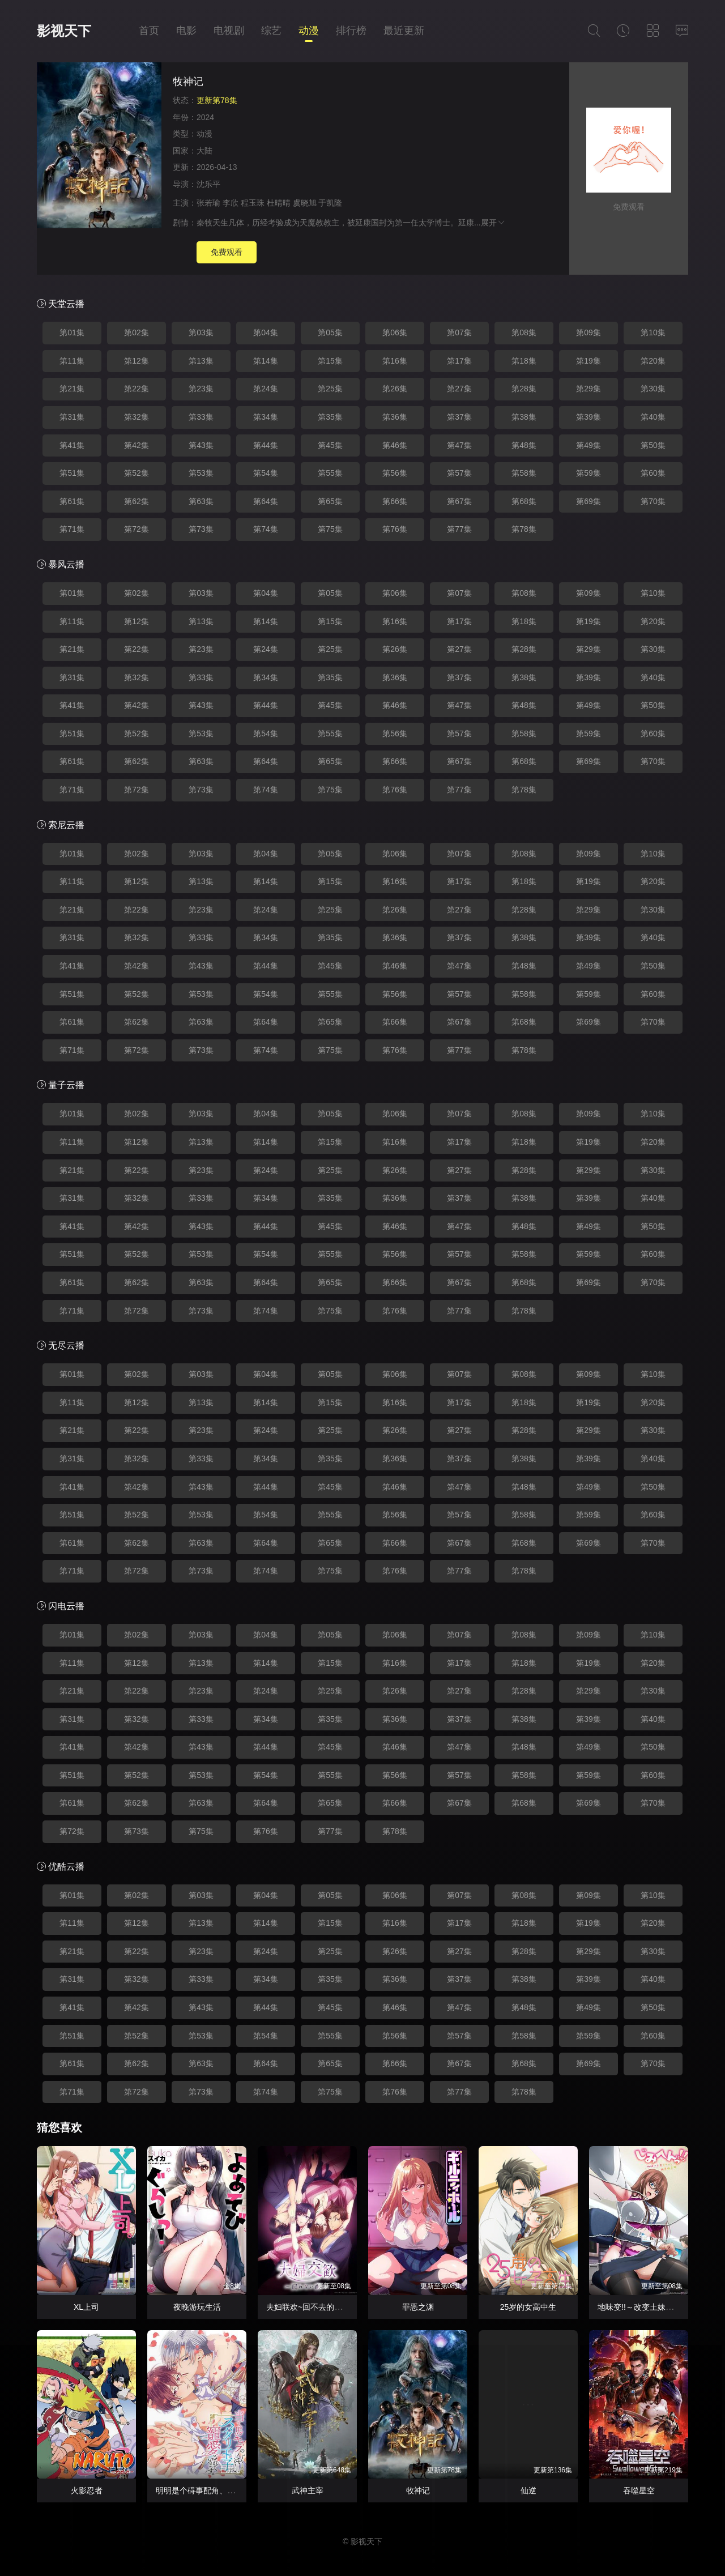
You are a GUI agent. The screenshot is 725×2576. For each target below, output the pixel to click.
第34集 (265, 416)
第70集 (653, 501)
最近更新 (403, 30)
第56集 (394, 472)
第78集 (523, 529)
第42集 (136, 445)
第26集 (394, 388)
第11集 (71, 360)
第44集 (265, 445)
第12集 (136, 360)
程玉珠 (253, 202)
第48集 (523, 445)
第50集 (653, 445)
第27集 (459, 388)
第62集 (136, 501)
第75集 (330, 529)
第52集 (136, 472)
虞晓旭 (305, 202)
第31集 (71, 416)
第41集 (71, 445)
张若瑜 (208, 202)
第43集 (201, 445)
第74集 (265, 529)
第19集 (588, 360)
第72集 (136, 529)
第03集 (201, 332)
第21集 (71, 388)
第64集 (265, 501)
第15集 (330, 360)
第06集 (394, 332)
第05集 (330, 332)
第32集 (136, 416)
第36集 (394, 416)
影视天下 (64, 31)
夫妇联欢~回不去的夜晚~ (310, 2306)
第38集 (523, 416)
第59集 (588, 472)
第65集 (330, 501)
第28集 (523, 388)
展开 (493, 222)
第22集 (136, 388)
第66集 (394, 501)
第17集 (459, 360)
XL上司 (86, 2306)
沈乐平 (208, 184)
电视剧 (229, 30)
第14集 (265, 360)
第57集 (459, 472)
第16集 (394, 360)
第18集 (523, 360)
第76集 (394, 529)
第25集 (330, 388)
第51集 (71, 472)
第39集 (588, 416)
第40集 (653, 416)
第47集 (459, 445)
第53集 (201, 472)
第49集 (588, 445)
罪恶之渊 (418, 2306)
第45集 (330, 445)
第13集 (201, 360)
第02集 (136, 332)
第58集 (523, 472)
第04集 (265, 332)
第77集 (459, 529)
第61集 (71, 501)
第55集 (330, 472)
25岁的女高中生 (528, 2306)
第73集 (201, 529)
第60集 (653, 472)
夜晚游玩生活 (197, 2306)
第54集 (265, 472)
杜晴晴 (279, 202)
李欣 (230, 202)
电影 (186, 30)
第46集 (394, 445)
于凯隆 (330, 202)
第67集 (459, 501)
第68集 (523, 501)
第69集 (588, 501)
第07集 (459, 332)
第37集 (459, 416)
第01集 (71, 332)
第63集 (201, 501)
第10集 (653, 332)
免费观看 (226, 252)
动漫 (308, 30)
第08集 (523, 332)
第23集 (201, 388)
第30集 (653, 388)
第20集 (653, 360)
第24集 (265, 388)
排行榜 (351, 30)
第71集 (71, 529)
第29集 (588, 388)
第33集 (201, 416)
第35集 (330, 416)
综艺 (271, 30)
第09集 (588, 332)
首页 (149, 30)
